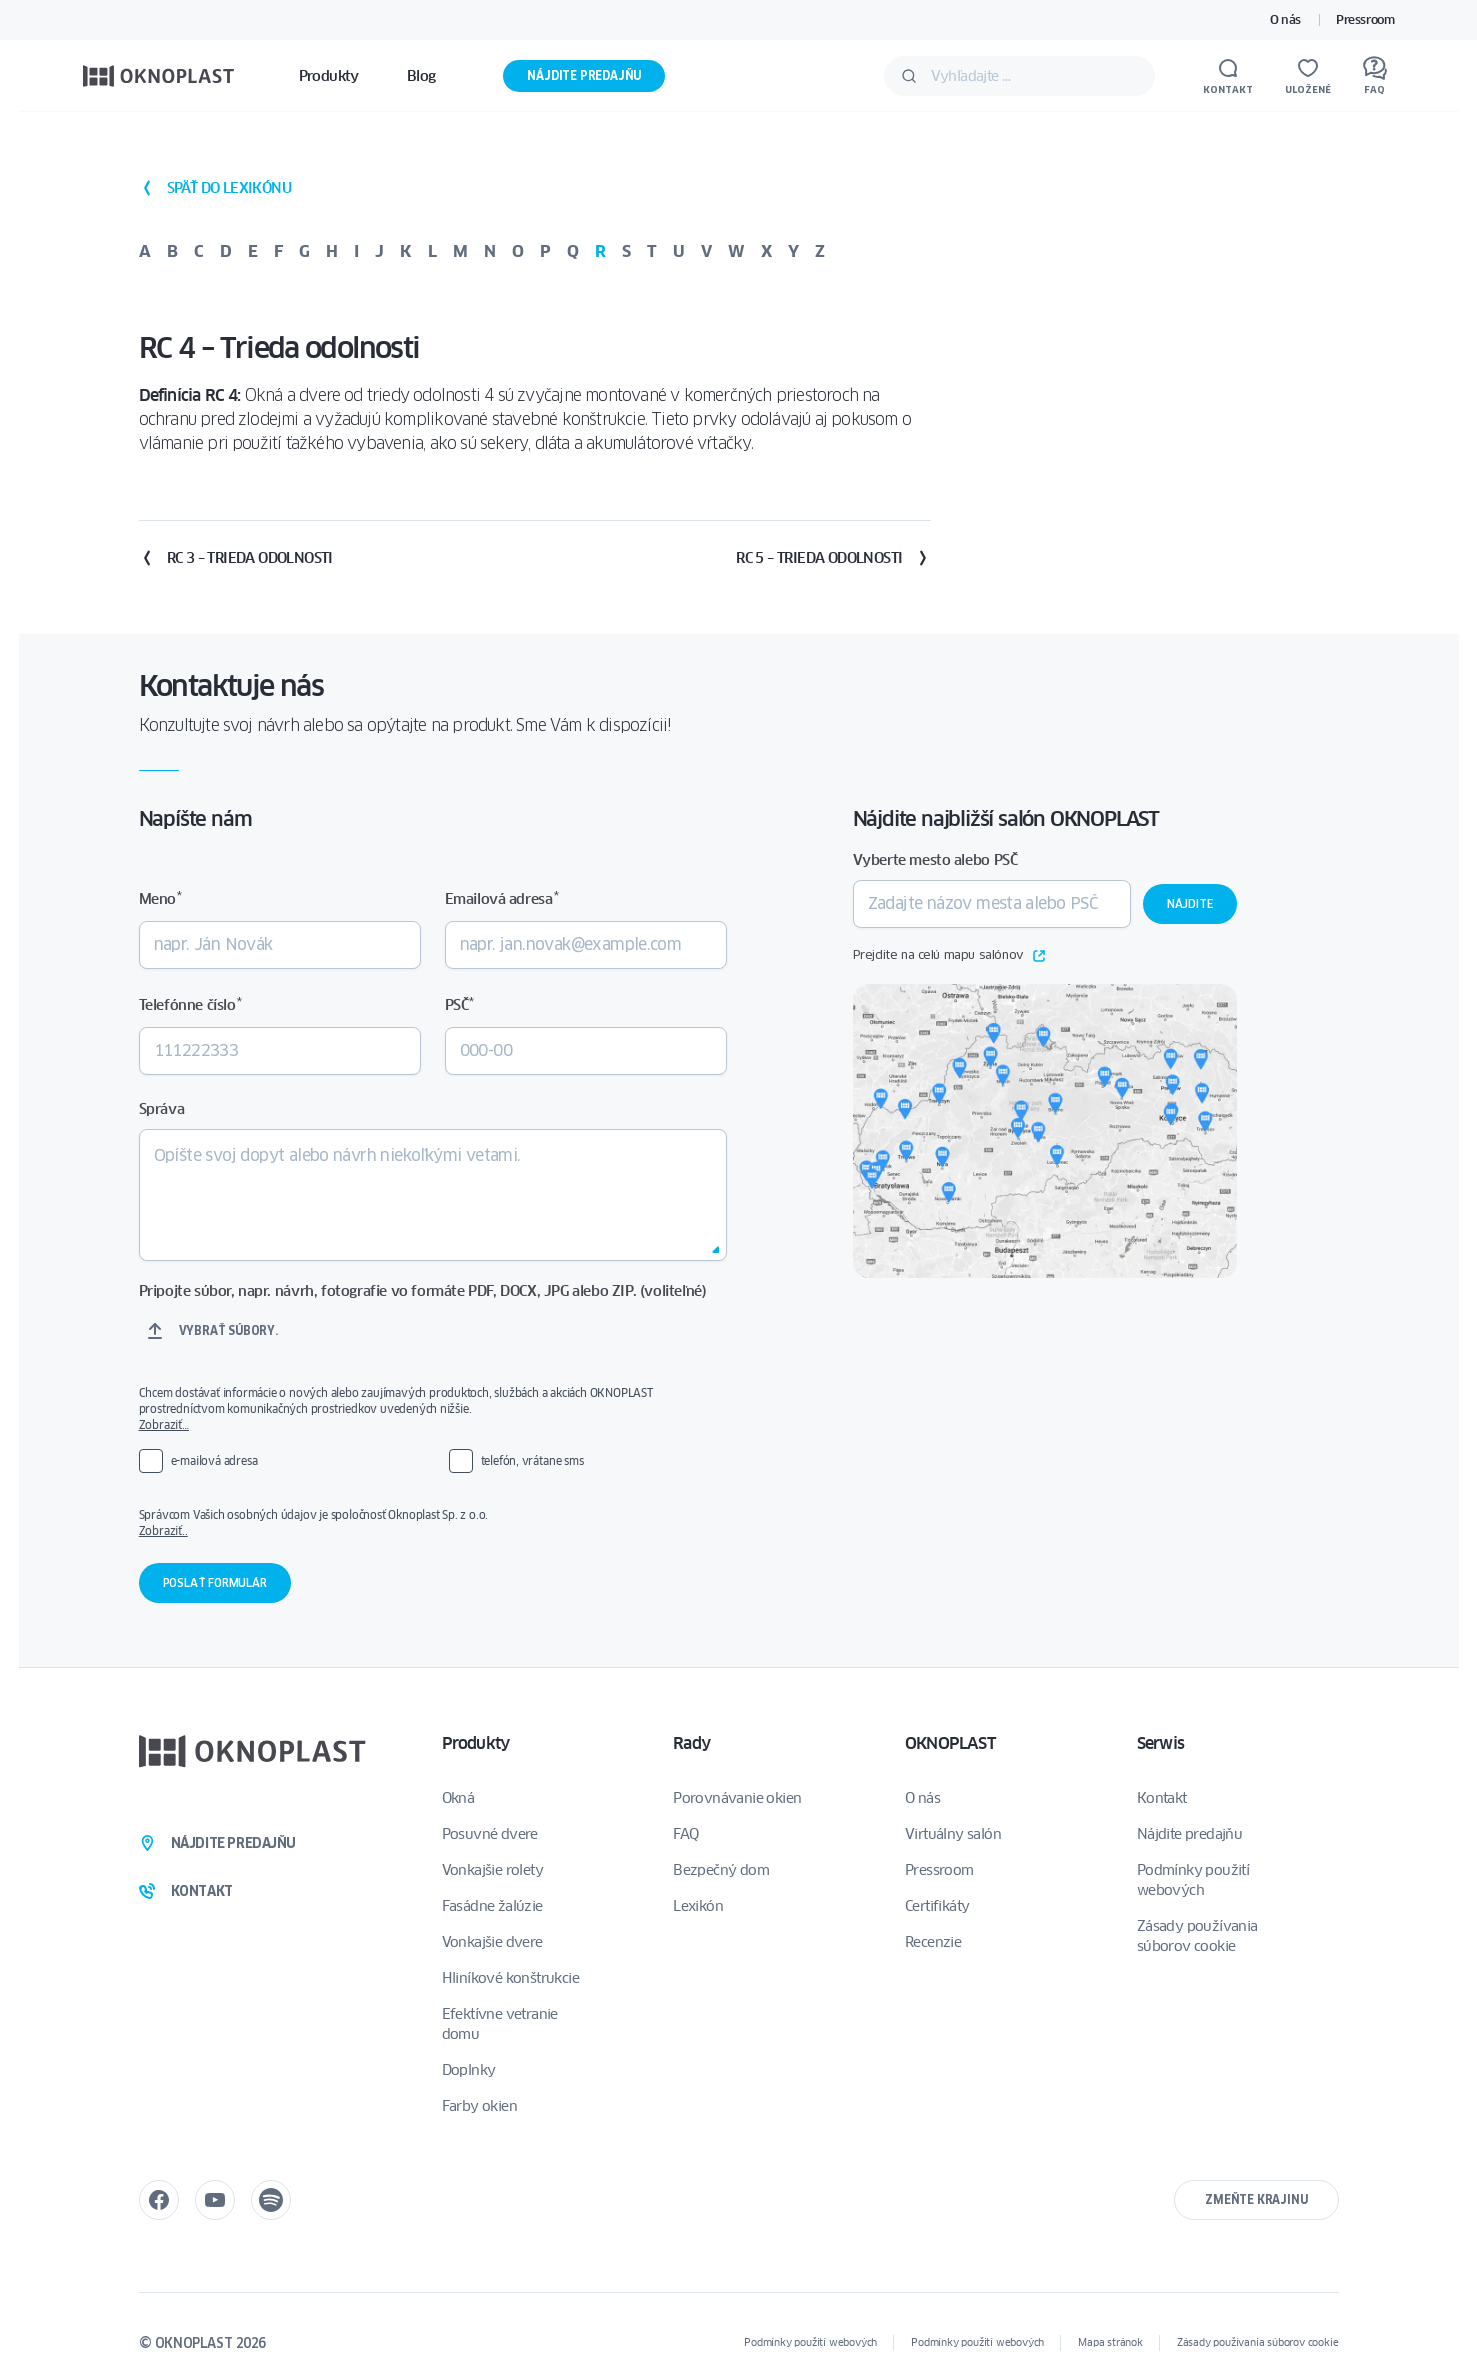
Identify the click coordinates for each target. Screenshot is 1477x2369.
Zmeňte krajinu (1256, 2199)
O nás (1285, 19)
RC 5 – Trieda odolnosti (833, 558)
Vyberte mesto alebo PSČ (935, 860)
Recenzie (933, 1942)
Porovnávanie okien (737, 1798)
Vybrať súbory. (228, 1330)
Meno (160, 898)
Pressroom (1365, 19)
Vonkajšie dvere (492, 1942)
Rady (691, 1743)
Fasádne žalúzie (492, 1906)
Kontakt (1162, 1798)
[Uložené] (1308, 76)
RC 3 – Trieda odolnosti (236, 558)
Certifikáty (937, 1906)
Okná (458, 1798)
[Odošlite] (909, 76)
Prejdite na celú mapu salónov (949, 956)
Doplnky (469, 2070)
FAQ (685, 1834)
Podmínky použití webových (1193, 1880)
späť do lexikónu (215, 188)
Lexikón (698, 1906)
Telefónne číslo (190, 1004)
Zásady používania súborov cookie (1197, 1936)
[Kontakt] (1228, 76)
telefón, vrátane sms (532, 1460)
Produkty (476, 1743)
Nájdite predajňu (584, 75)
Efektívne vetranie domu (500, 2024)
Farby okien (479, 2106)
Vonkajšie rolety (492, 1870)
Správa (162, 1109)
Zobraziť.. (163, 1530)
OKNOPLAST (950, 1743)
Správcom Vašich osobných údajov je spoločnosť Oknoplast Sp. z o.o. (419, 1523)
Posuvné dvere (490, 1834)
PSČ (459, 1004)
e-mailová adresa (214, 1460)
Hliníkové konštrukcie (510, 1978)
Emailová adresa (501, 898)
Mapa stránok (1110, 2342)
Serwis (1160, 1743)
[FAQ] (1375, 76)
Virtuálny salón (953, 1834)
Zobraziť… (164, 1424)
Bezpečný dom (721, 1870)
